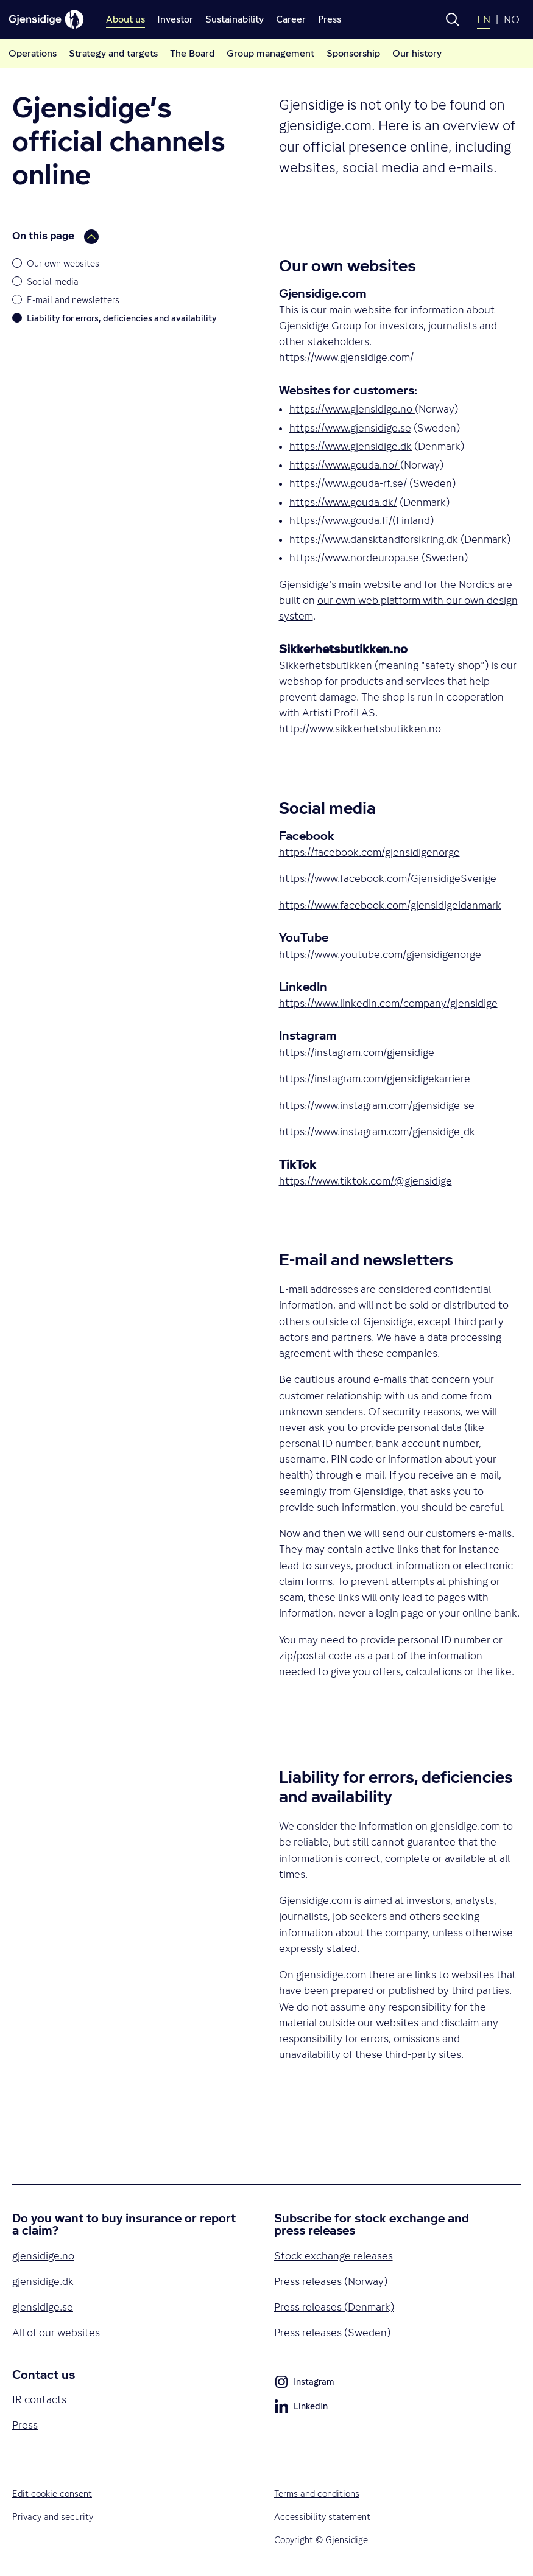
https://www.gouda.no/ (343, 465)
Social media (53, 281)
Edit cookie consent (52, 2493)
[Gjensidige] (46, 19)
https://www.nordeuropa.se (354, 557)
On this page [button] (55, 236)
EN (483, 19)
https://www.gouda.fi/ (340, 520)
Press (25, 2425)
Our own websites (63, 263)
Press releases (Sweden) (332, 2332)
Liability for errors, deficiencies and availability (122, 318)
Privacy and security (52, 2516)
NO (512, 19)
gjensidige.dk (43, 2281)
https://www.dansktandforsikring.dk (373, 539)
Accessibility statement (322, 2516)
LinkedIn (301, 2408)
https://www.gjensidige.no (350, 409)
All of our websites (56, 2332)
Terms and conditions (316, 2493)
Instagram (304, 2384)
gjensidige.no (43, 2256)
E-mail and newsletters (73, 300)
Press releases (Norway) (330, 2281)
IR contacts (39, 2399)
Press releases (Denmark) (334, 2307)
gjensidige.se (42, 2307)
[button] (452, 19)
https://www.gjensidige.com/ (346, 357)
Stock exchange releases (333, 2256)
